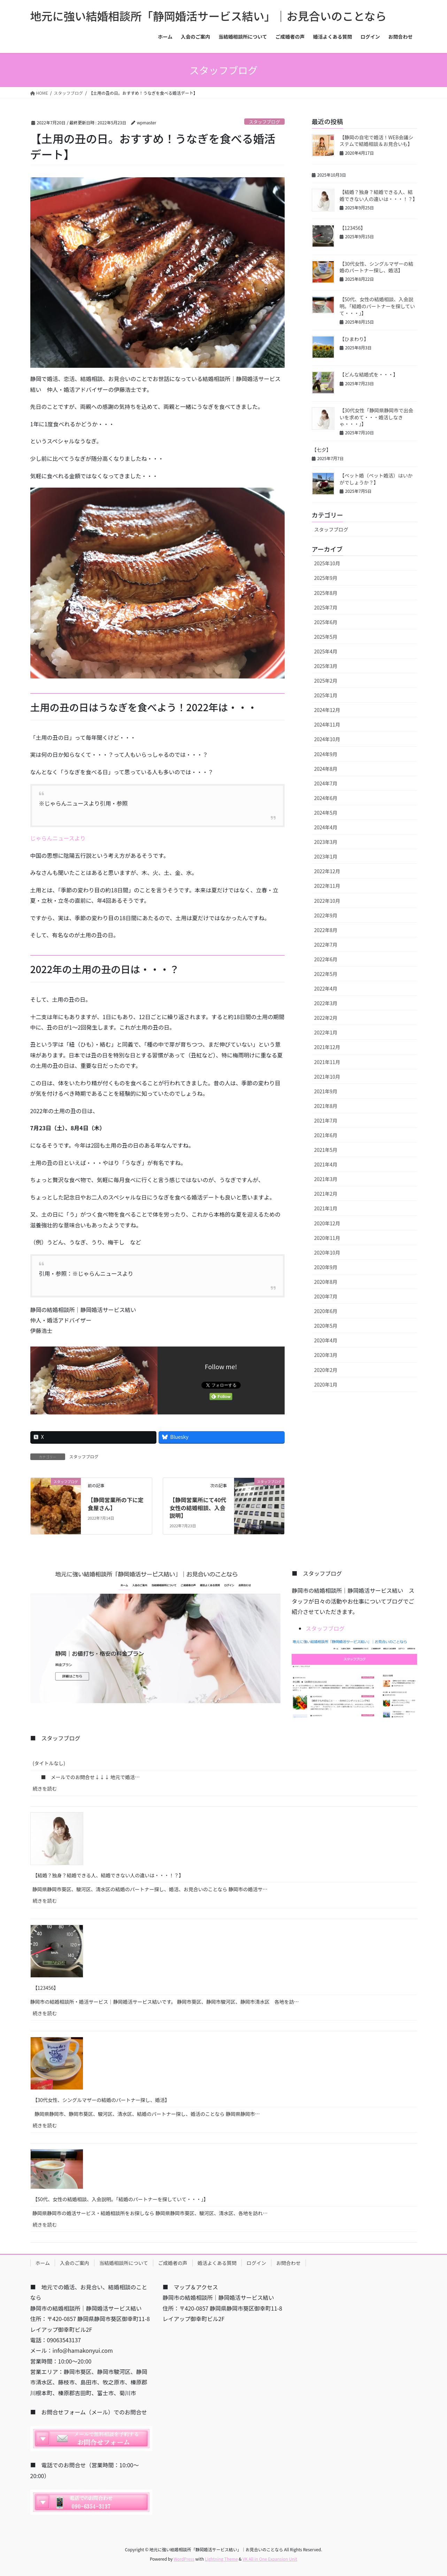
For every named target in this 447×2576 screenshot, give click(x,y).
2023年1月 (326, 856)
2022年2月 (326, 1017)
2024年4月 (326, 827)
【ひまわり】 (354, 338)
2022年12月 (327, 871)
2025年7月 (326, 607)
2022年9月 (326, 915)
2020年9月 (326, 1267)
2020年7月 (326, 1296)
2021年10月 (327, 1076)
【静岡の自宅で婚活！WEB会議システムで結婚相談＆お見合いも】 (377, 141)
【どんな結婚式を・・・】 (369, 374)
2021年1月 (326, 1208)
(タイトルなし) (49, 1763)
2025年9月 (326, 577)
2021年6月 (326, 1135)
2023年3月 (326, 841)
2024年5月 (326, 812)
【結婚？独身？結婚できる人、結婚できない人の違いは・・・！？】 (379, 195)
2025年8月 (326, 592)
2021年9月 (326, 1091)
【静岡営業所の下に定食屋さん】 (116, 1504)
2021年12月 (327, 1046)
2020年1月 (326, 1384)
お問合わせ (288, 2262)
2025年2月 (326, 680)
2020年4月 (326, 1340)
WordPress (184, 2559)
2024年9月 (326, 754)
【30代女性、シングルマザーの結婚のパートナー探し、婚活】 (377, 267)
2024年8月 (326, 768)
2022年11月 (327, 885)
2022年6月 (326, 959)
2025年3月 (326, 665)
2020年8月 (326, 1281)
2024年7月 (326, 783)
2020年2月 (326, 1369)
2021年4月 (326, 1164)
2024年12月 (327, 709)
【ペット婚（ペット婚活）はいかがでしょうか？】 (376, 479)
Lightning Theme (221, 2559)
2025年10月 (327, 563)
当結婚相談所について (123, 2262)
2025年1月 (326, 695)
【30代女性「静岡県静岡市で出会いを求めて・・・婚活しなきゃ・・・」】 (377, 417)
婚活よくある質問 (217, 2262)
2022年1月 (326, 1032)
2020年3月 (326, 1354)
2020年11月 (327, 1237)
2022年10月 (327, 900)
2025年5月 (326, 636)
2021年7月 (326, 1120)
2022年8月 (326, 929)
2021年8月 (326, 1105)
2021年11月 (327, 1061)
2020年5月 (326, 1325)
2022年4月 (326, 988)
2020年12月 (327, 1223)
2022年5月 (326, 973)
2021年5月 (326, 1149)
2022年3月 (326, 1003)
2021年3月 (326, 1179)
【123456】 (353, 227)
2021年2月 (326, 1193)
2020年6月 (326, 1311)
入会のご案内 (74, 2262)
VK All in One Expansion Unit (269, 2559)
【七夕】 (321, 449)
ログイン (256, 2262)
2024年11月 (327, 724)
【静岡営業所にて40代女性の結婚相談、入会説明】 (198, 1508)
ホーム (43, 2262)
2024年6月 (326, 797)
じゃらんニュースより (58, 838)
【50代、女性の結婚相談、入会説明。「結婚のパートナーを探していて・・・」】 (377, 306)
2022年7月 (326, 944)
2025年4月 (326, 651)
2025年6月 (326, 622)
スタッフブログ (264, 121)
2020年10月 (327, 1252)
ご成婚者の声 (172, 2262)
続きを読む (48, 1790)
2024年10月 (327, 739)
